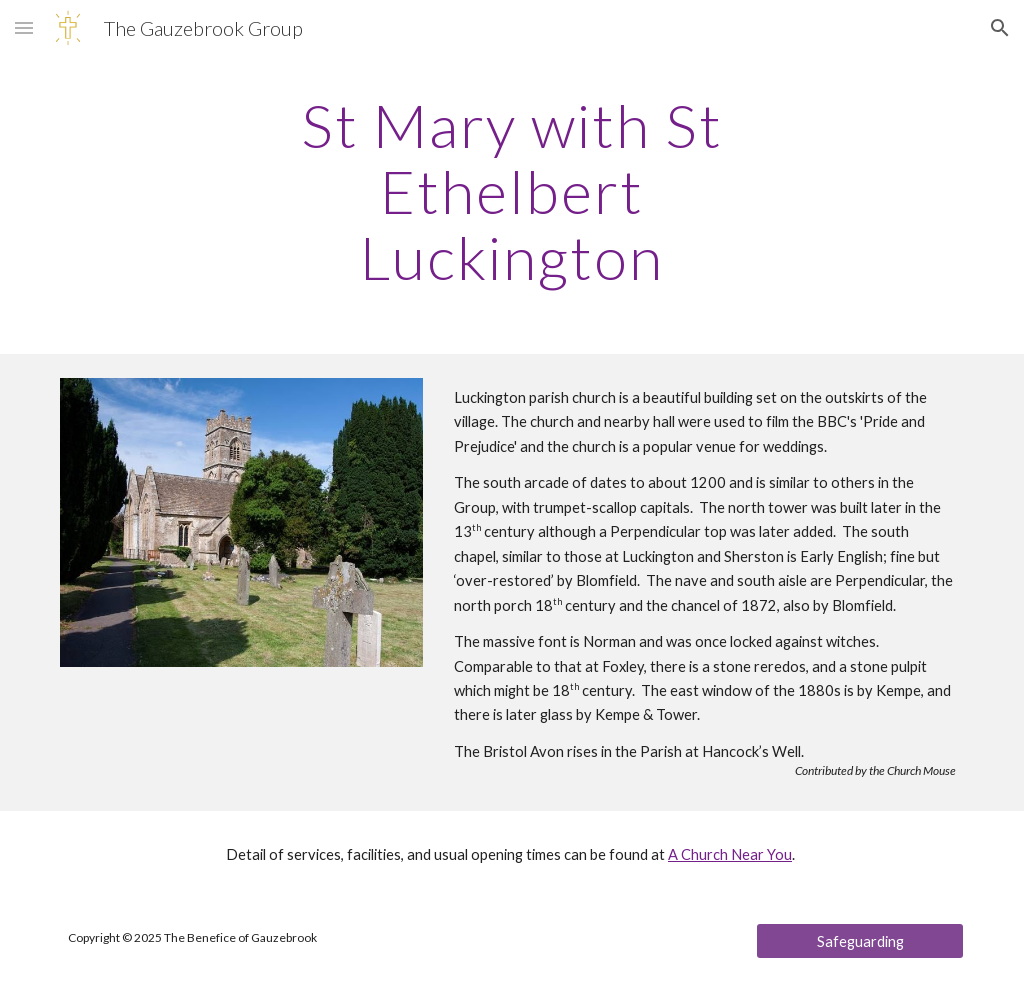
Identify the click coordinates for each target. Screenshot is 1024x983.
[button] (24, 27)
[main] (511, 191)
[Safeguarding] (860, 941)
